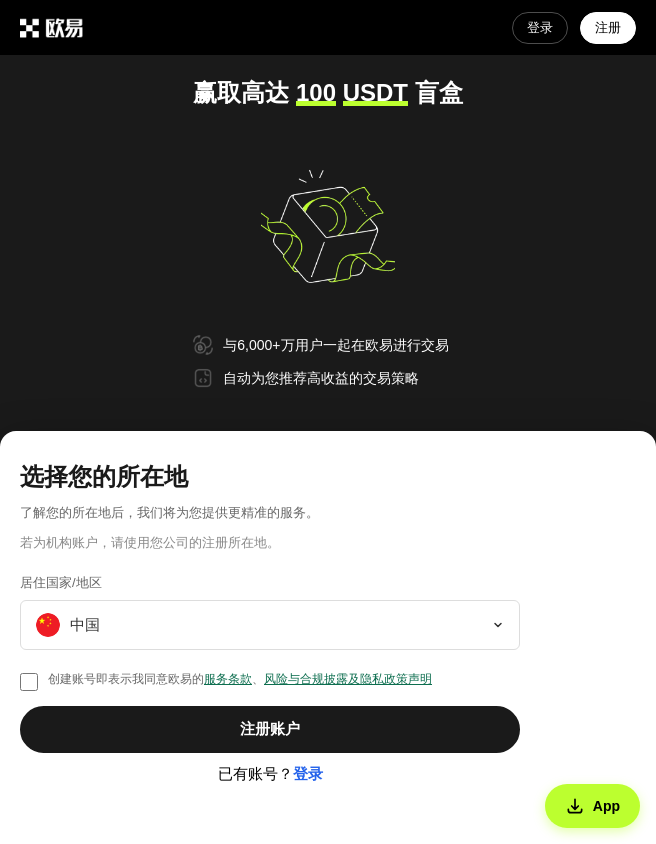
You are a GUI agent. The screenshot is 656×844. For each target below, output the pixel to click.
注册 (608, 27)
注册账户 (270, 728)
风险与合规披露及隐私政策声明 (348, 679)
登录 (540, 27)
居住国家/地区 (61, 582)
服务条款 (228, 679)
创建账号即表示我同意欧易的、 (240, 679)
